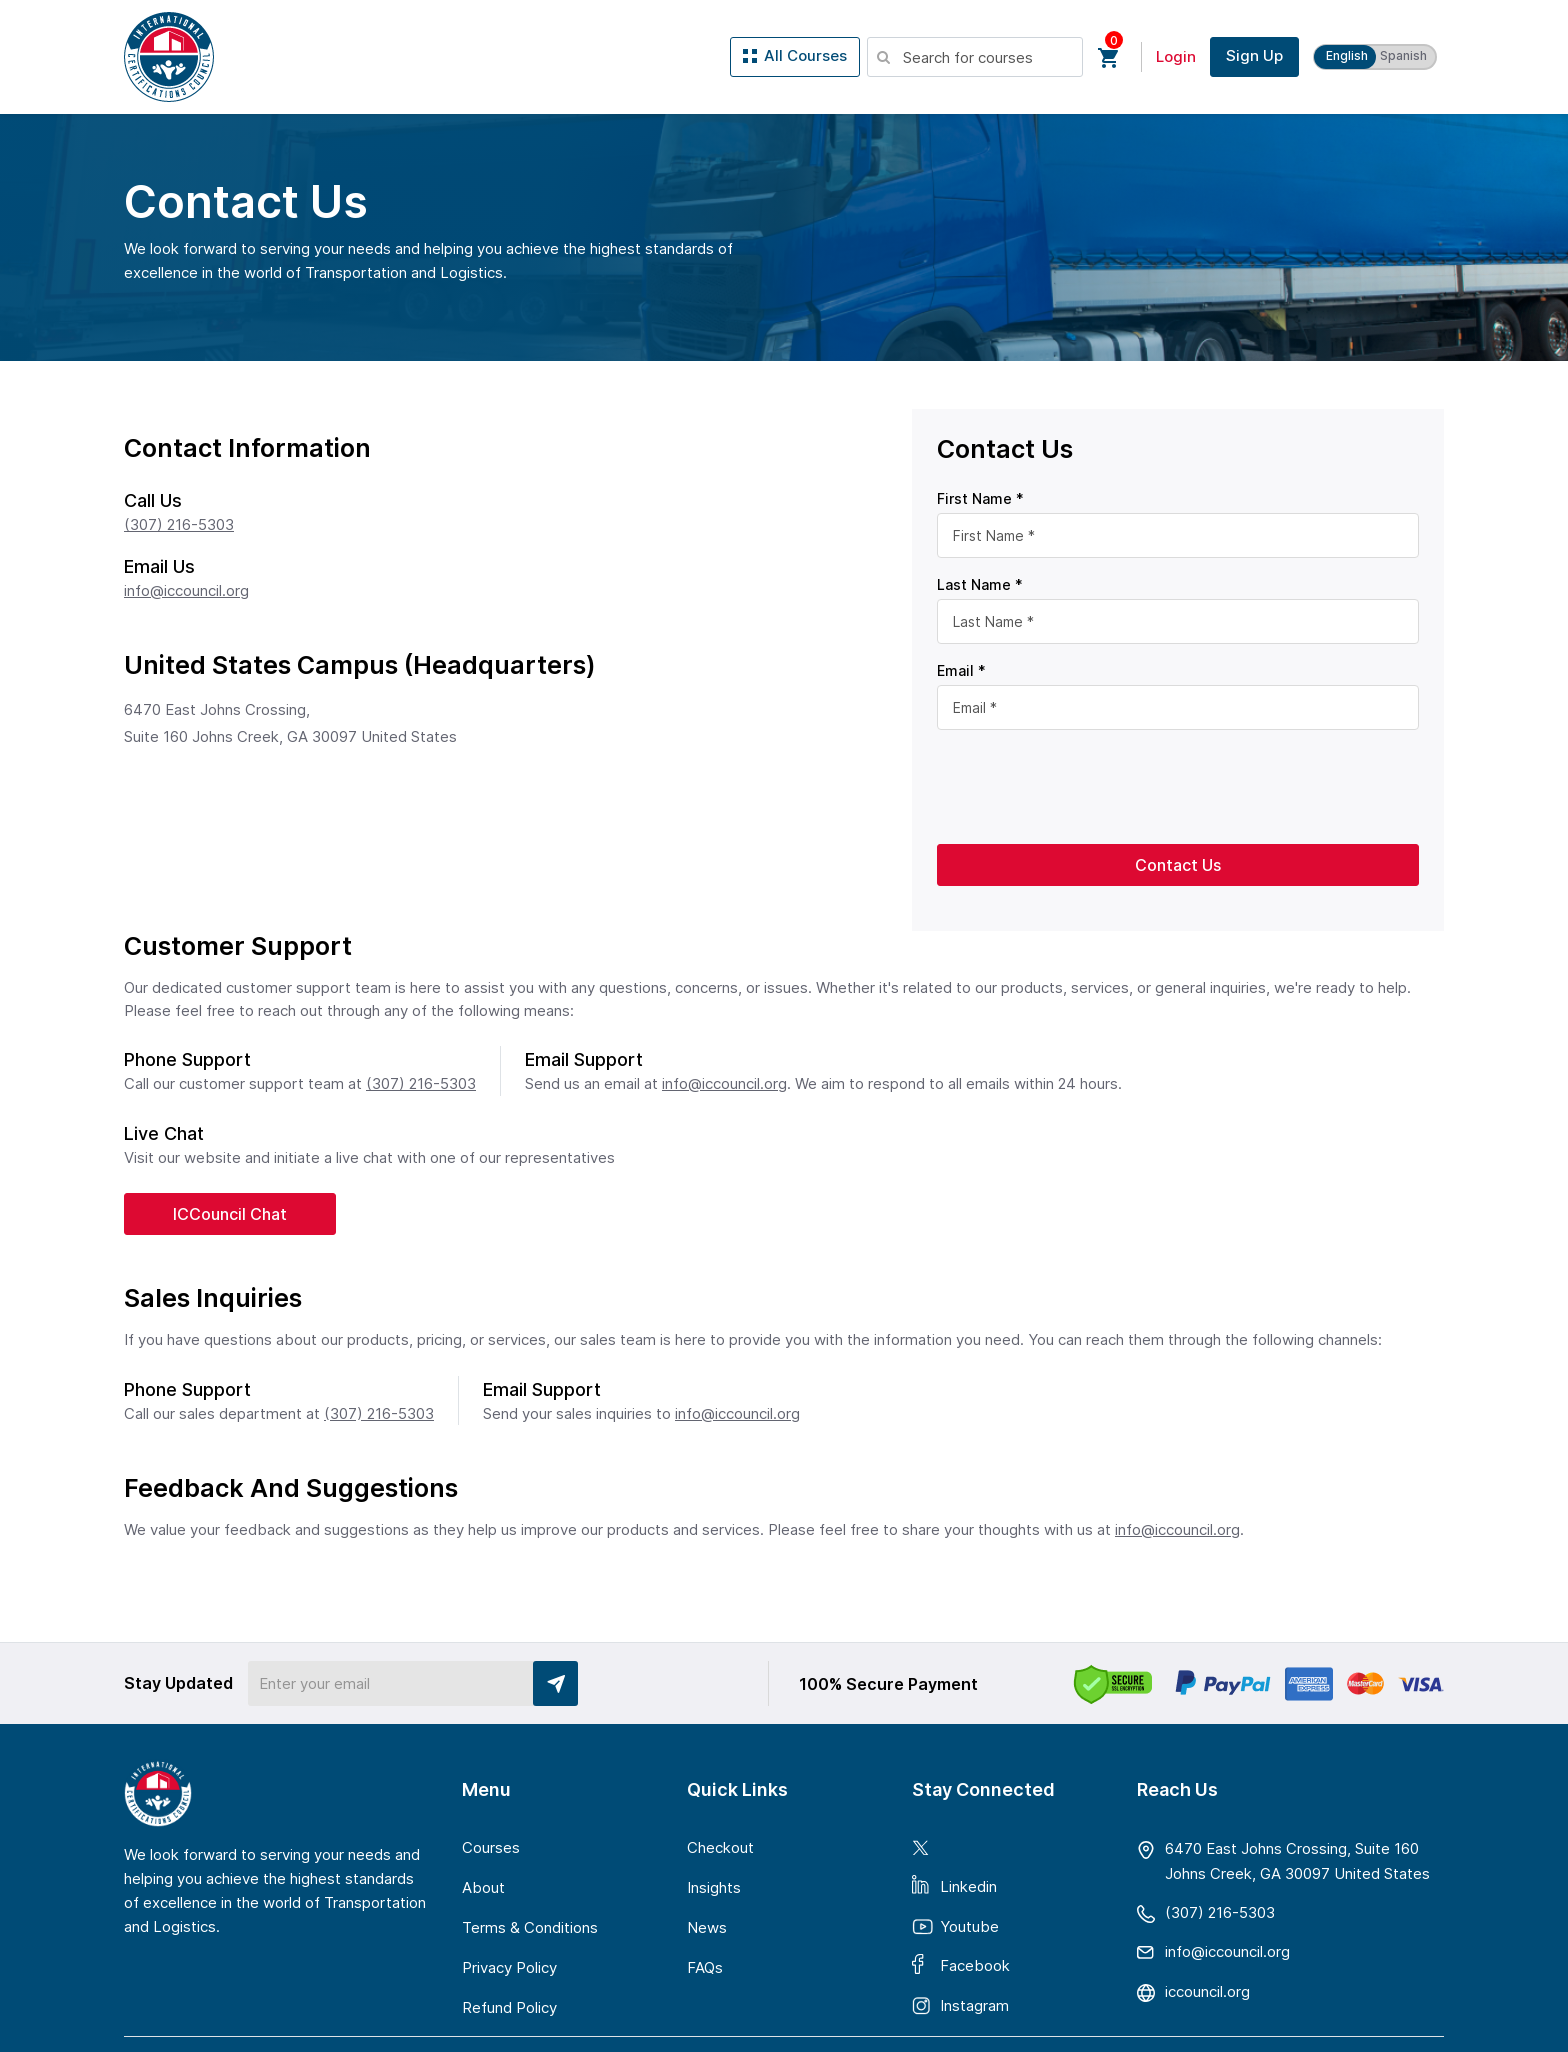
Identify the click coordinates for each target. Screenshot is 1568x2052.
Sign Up (1254, 55)
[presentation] (1089, 785)
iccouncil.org (1207, 1992)
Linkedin (968, 1885)
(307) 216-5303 (179, 524)
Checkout (720, 1847)
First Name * (980, 498)
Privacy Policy (509, 1967)
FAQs (705, 1967)
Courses (491, 1847)
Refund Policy (509, 2007)
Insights (714, 1887)
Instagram (974, 2005)
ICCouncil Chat (230, 1214)
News (707, 1927)
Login (1176, 56)
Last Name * (980, 584)
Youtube (969, 1926)
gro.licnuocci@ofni (1227, 1951)
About (483, 1887)
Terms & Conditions (530, 1927)
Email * (961, 670)
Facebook (975, 1964)
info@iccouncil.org (186, 590)
